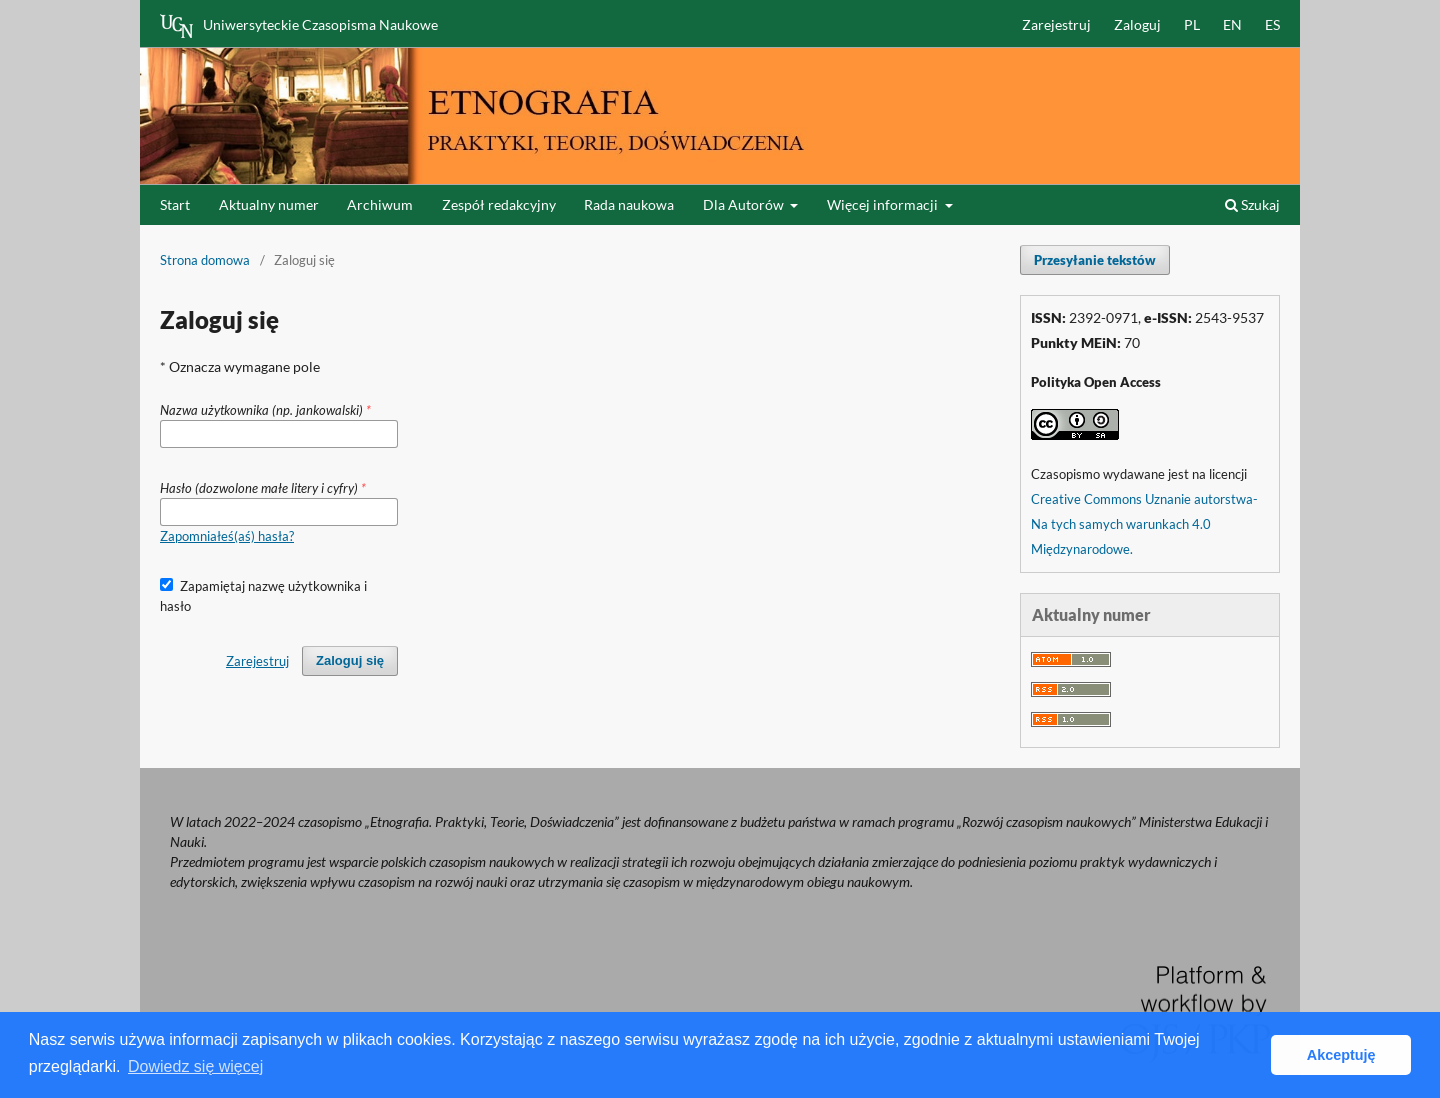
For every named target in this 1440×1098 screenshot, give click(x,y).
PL (1192, 24)
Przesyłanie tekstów (1095, 260)
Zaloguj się (350, 660)
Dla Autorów (745, 204)
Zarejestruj (1056, 24)
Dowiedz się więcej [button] (195, 1066)
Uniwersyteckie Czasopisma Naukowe (299, 26)
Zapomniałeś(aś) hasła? (227, 536)
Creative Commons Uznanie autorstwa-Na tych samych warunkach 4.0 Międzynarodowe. (1144, 524)
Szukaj (1252, 204)
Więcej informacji (884, 204)
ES (1272, 24)
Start (175, 204)
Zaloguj (1137, 24)
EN (1232, 24)
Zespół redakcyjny (499, 204)
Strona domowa (205, 260)
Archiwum (380, 204)
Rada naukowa (629, 204)
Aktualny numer (269, 204)
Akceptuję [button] (1341, 1055)
